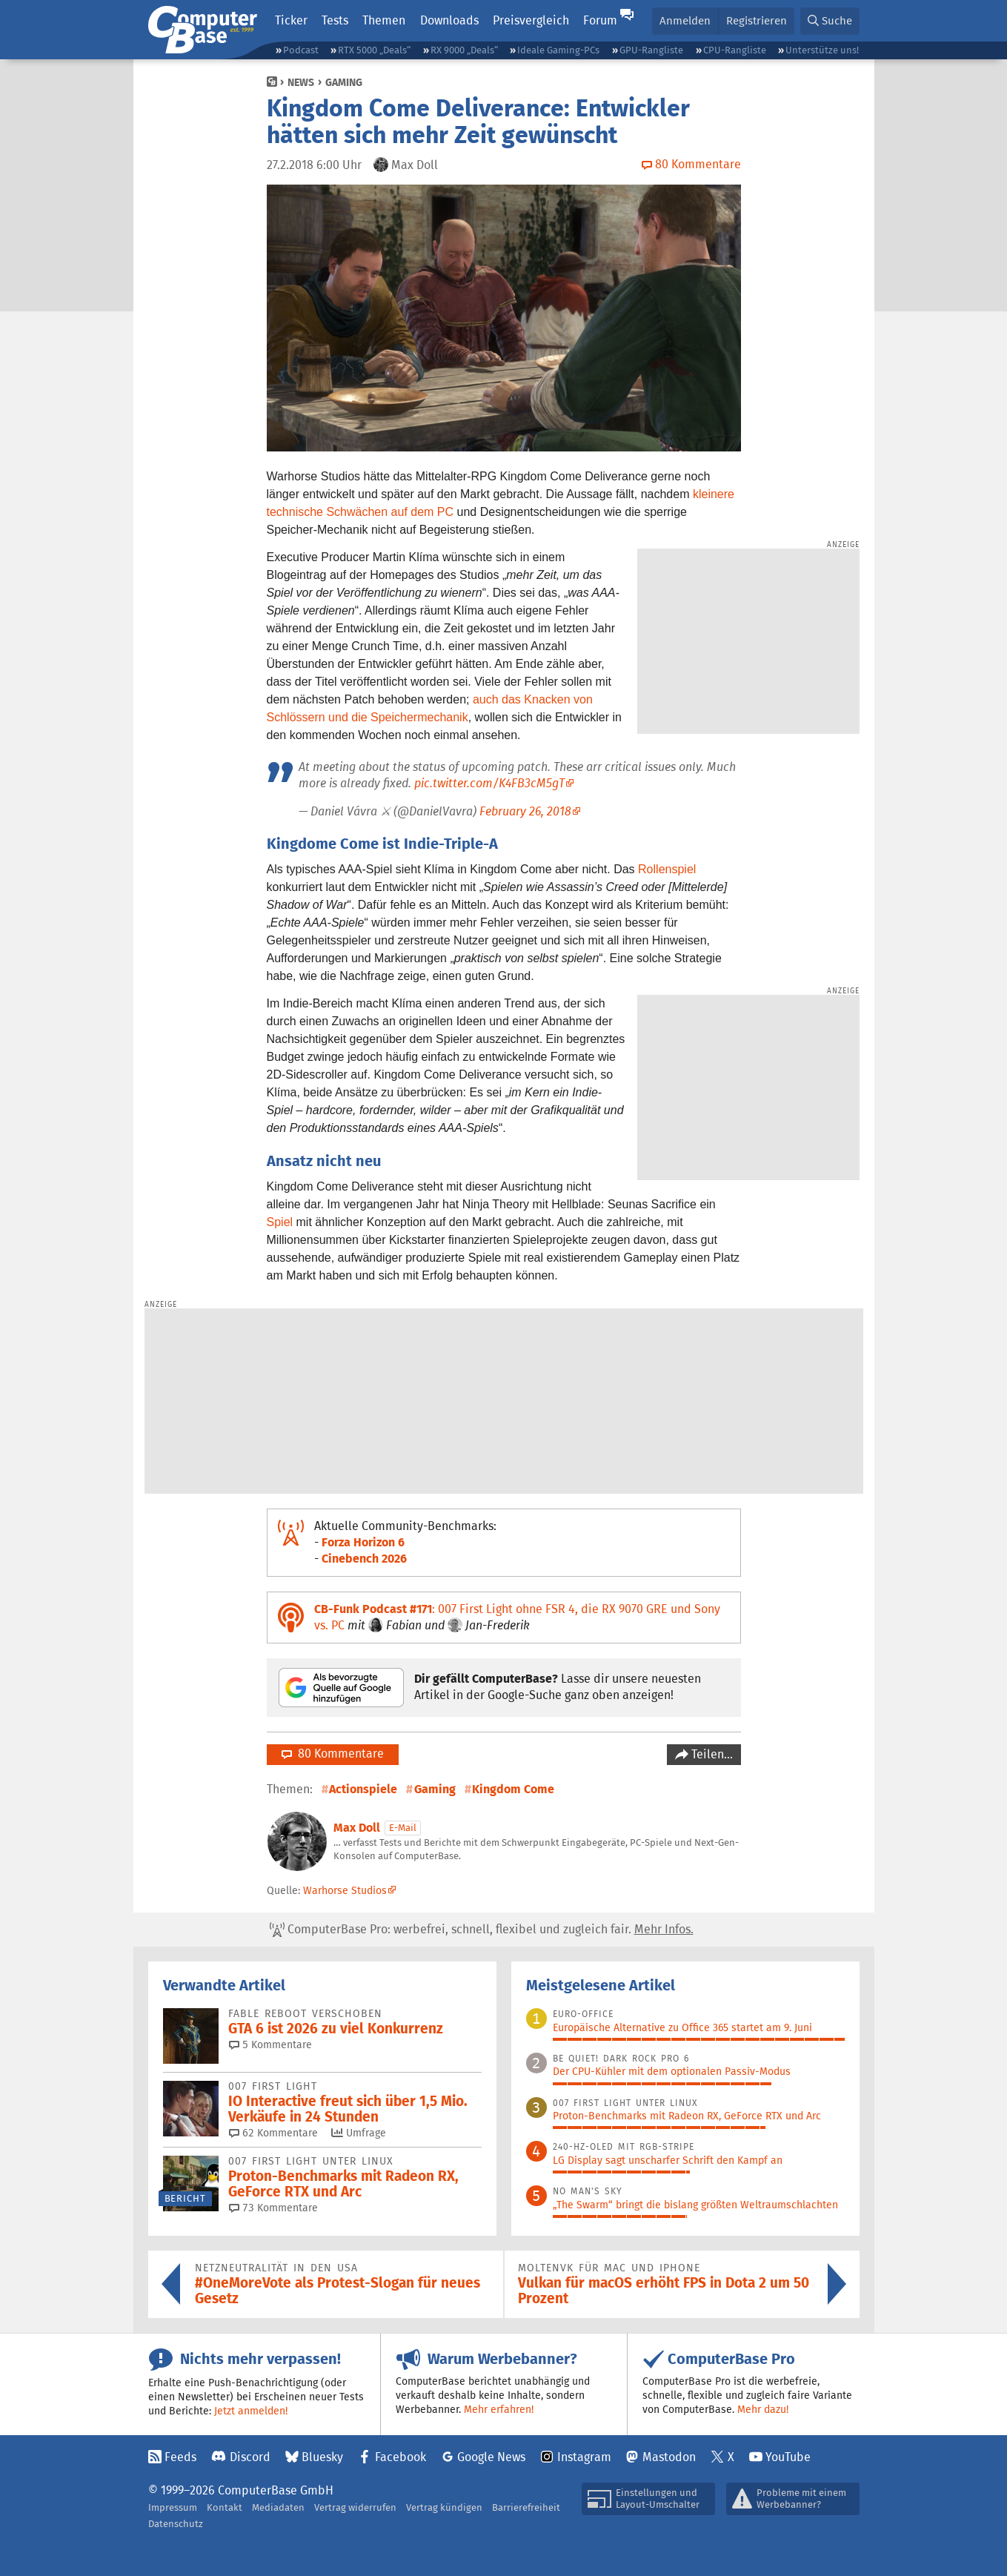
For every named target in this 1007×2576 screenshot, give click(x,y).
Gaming (343, 82)
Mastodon (669, 2457)
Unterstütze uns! (822, 50)
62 (273, 2132)
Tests (335, 20)
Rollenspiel (667, 869)
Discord (250, 2457)
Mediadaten (278, 2507)
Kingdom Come (513, 1789)
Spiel (280, 1222)
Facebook (400, 2457)
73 (273, 2207)
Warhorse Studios (345, 1890)
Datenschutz (175, 2524)
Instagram (584, 2457)
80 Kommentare (333, 1753)
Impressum (172, 2507)
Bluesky (322, 2457)
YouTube (788, 2457)
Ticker (291, 20)
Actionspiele (363, 1789)
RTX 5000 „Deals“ (374, 50)
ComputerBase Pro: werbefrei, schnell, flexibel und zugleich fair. (482, 1929)
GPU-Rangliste (651, 50)
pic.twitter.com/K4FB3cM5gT (489, 783)
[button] (830, 21)
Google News (491, 2457)
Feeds (180, 2457)
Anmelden (685, 20)
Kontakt (224, 2507)
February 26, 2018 (525, 811)
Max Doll (356, 1827)
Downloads (449, 20)
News (301, 82)
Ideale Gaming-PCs (558, 50)
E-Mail (402, 1828)
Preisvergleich (531, 20)
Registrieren (756, 20)
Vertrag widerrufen (355, 2507)
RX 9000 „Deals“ (464, 50)
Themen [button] (383, 20)
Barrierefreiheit (526, 2507)
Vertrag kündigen (444, 2507)
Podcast (301, 50)
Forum (600, 20)
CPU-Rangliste (734, 50)
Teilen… (710, 1754)
